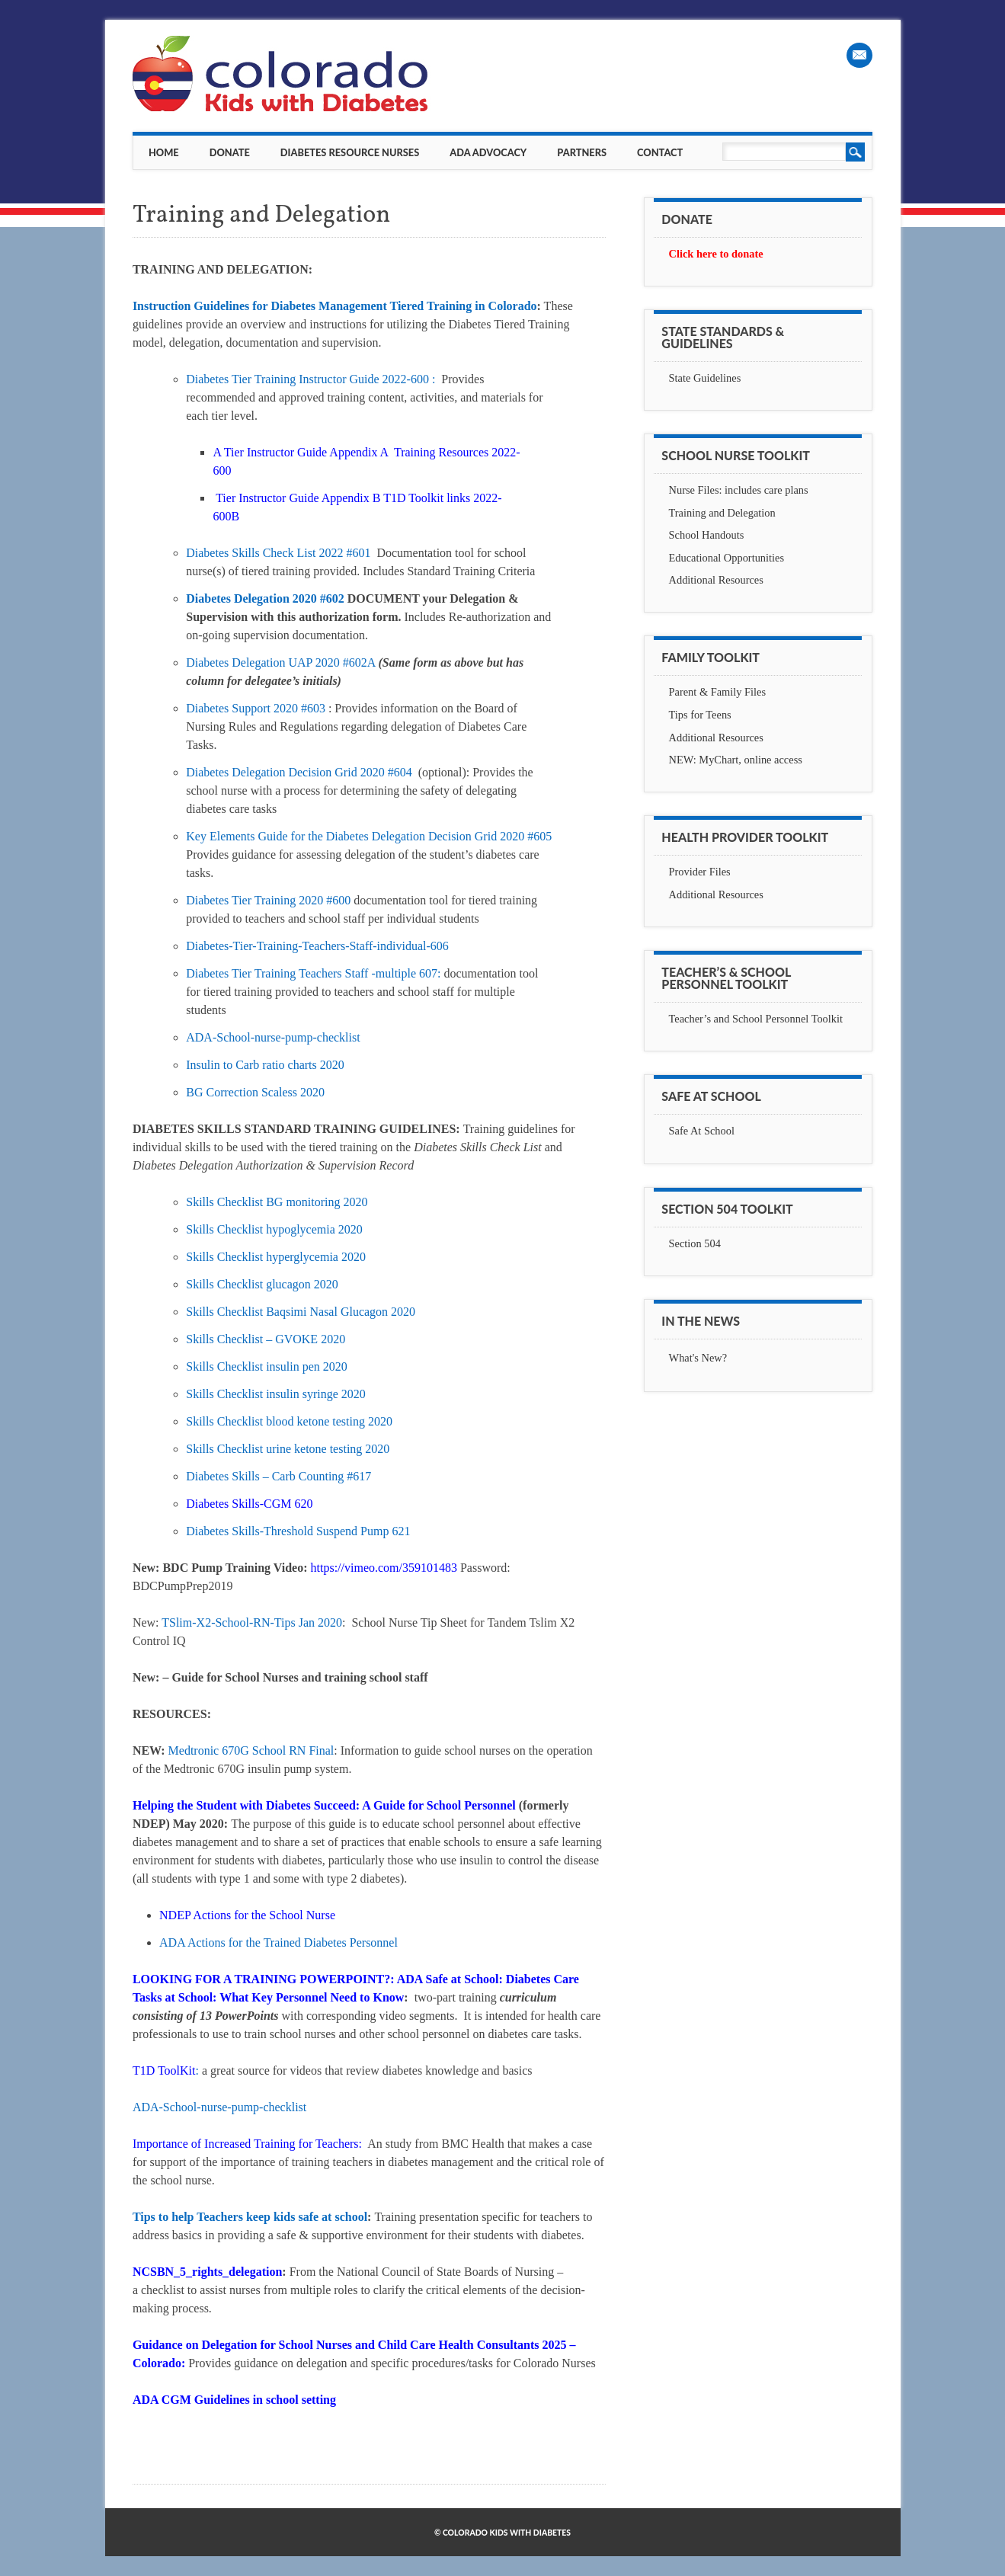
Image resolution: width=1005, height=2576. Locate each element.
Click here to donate (716, 254)
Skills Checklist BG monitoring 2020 (276, 1201)
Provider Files (700, 872)
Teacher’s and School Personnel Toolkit (756, 1019)
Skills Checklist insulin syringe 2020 (276, 1393)
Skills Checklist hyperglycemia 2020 (276, 1256)
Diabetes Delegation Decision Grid (273, 772)
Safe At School (702, 1131)
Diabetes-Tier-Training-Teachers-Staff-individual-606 (317, 945)
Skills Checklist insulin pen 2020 (266, 1366)
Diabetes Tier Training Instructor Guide (284, 379)
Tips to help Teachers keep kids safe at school (250, 2216)
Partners (582, 152)
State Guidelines (705, 378)
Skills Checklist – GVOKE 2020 (265, 1339)
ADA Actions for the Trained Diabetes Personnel (278, 1942)
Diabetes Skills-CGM (240, 1503)
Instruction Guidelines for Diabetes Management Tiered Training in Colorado (335, 305)
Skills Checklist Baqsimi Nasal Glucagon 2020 (300, 1311)
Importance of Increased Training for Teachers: (249, 2143)
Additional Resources (716, 580)
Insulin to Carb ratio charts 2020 (265, 1064)
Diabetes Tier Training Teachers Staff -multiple (302, 973)
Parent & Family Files (718, 692)
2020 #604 (387, 772)
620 (303, 1503)
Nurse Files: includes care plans (738, 490)
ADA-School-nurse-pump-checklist (273, 1037)
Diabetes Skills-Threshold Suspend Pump (289, 1531)
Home (164, 152)
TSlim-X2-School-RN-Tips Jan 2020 (252, 1622)
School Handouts (706, 535)
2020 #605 (526, 836)
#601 (359, 552)
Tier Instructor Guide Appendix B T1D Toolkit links (343, 497)
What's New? (698, 1358)
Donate (230, 152)
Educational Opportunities (726, 558)
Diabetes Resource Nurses (349, 152)
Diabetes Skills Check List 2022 (266, 552)
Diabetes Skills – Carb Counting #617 (278, 1476)
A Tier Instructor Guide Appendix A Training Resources (352, 452)
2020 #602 (320, 598)
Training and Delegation (722, 513)
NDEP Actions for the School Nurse (247, 1915)
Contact (660, 152)
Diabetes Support (230, 708)
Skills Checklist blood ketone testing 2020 (289, 1421)
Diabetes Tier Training (242, 900)
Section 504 (695, 1243)
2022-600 (407, 379)
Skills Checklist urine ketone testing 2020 (287, 1448)
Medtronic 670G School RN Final (251, 1750)
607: (429, 973)
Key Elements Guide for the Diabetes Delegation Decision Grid (343, 836)
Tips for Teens (700, 715)
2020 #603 (301, 708)
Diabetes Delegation (239, 598)
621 (401, 1531)
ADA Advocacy (488, 152)
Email (859, 55)
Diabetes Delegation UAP (250, 662)
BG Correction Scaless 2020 (255, 1092)
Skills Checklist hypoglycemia (262, 1229)
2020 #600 (326, 900)
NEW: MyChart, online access (735, 760)
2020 (353, 1229)
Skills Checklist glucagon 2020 (262, 1284)
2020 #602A (347, 662)
